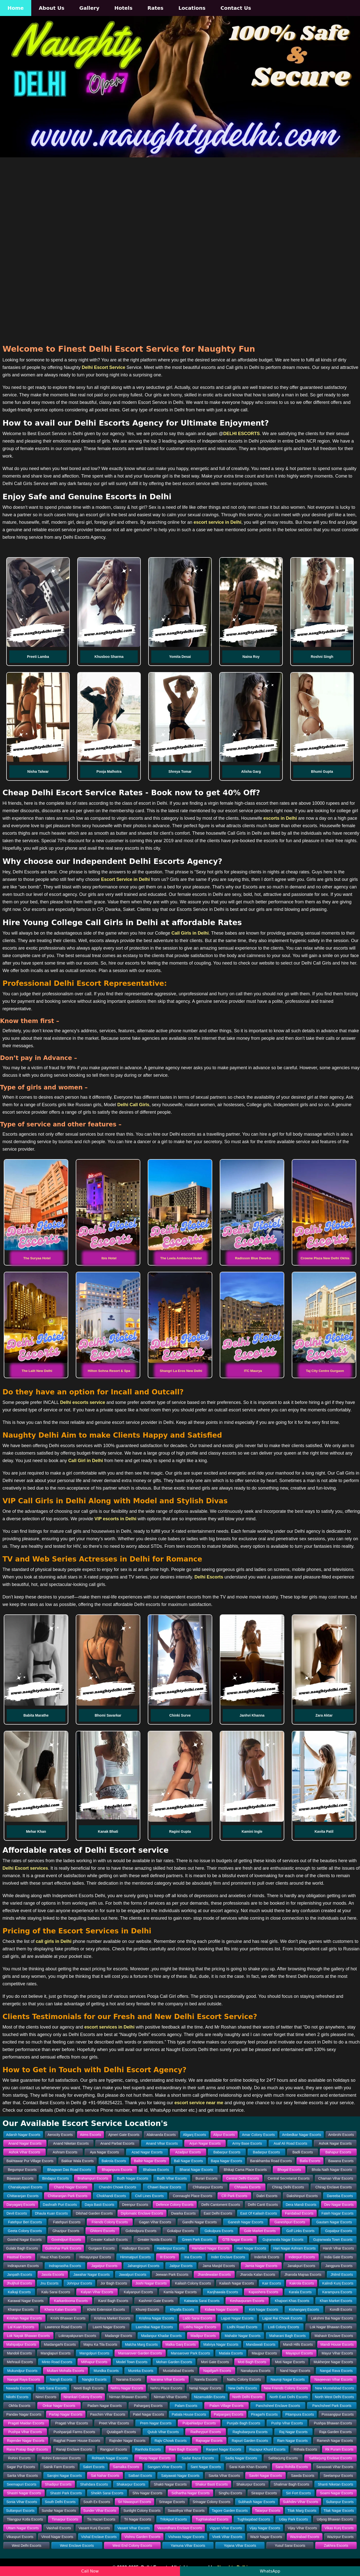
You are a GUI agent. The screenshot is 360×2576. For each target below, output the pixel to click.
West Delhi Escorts (26, 2546)
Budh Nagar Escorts (132, 2178)
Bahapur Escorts (338, 2152)
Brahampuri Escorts (93, 2178)
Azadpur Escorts (188, 2152)
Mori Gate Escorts (215, 2362)
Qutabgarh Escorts (121, 2432)
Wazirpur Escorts (340, 2537)
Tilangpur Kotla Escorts (25, 2519)
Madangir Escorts (118, 2336)
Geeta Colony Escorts (25, 2231)
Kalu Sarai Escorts (56, 2292)
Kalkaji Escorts (19, 2292)
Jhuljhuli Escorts (19, 2283)
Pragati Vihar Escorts (71, 2423)
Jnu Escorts (49, 2283)
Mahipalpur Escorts (21, 2344)
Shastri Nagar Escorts (24, 2493)
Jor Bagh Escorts (113, 2283)
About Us (51, 8)
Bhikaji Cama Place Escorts (245, 2170)
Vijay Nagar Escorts (265, 2528)
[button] (36, 1258)
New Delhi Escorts (242, 2388)
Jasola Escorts (52, 2275)
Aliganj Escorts (194, 2135)
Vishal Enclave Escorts (98, 2537)
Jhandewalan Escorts (214, 2275)
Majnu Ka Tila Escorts (100, 2344)
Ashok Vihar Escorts (24, 2152)
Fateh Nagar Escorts (338, 2213)
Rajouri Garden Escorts (250, 2441)
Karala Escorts (300, 2292)
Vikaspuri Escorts (20, 2537)
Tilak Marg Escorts (302, 2511)
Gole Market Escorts (260, 2231)
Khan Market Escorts (336, 2301)
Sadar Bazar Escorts (198, 2458)
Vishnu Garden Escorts (142, 2537)
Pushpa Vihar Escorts (25, 2432)
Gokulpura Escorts (218, 2231)
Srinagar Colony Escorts (211, 2502)
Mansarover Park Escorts (190, 2353)
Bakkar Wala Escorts (77, 2161)
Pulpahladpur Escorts (199, 2423)
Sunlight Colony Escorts (142, 2511)
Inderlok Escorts (266, 2257)
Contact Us (235, 8)
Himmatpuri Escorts (135, 2257)
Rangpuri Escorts (113, 2449)
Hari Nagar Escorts (251, 2248)
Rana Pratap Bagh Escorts (27, 2449)
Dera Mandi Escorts (301, 2205)
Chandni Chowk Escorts (117, 2187)
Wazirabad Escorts (304, 2537)
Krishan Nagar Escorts (24, 2318)
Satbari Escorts (140, 2476)
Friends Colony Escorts (110, 2222)
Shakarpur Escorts (130, 2484)
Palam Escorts (186, 2406)
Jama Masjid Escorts (218, 2266)
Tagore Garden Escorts (230, 2511)
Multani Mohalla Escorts (65, 2371)
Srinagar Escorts (172, 2502)
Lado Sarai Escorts (197, 2318)
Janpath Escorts (19, 2275)
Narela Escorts (206, 2379)
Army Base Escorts (247, 2143)
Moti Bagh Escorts (252, 2362)
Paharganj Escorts (148, 2406)
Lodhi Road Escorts (242, 2327)
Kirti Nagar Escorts (263, 2310)
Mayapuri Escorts (299, 2353)
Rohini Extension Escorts (61, 2458)
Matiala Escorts (231, 2353)
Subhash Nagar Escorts (256, 2502)
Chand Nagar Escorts (71, 2187)
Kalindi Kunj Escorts (338, 2283)
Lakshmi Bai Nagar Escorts (332, 2318)
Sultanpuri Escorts (20, 2511)
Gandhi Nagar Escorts (199, 2222)
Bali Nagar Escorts (188, 2161)
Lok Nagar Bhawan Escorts (331, 2327)
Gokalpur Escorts (180, 2231)
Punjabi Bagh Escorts (243, 2423)
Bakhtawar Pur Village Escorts (30, 2161)
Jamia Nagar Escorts (261, 2266)
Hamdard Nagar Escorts (211, 2248)
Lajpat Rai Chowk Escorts (282, 2318)
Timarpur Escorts (65, 2519)
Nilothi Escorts (17, 2397)
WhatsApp (270, 2571)
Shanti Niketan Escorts (335, 2484)
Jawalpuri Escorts (132, 2275)
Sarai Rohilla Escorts (292, 2467)
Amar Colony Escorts (258, 2135)
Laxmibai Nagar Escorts (154, 2327)
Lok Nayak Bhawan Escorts (28, 2336)
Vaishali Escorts (58, 2528)
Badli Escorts (302, 2152)
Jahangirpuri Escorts (144, 2266)
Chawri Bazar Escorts (164, 2187)
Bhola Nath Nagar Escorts (332, 2170)
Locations (192, 8)
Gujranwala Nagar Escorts (282, 2240)
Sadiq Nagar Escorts (241, 2458)
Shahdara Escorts (94, 2484)
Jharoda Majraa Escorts (303, 2275)
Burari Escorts (207, 2178)
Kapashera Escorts (263, 2292)
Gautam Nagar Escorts (334, 2222)
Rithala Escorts (305, 2449)
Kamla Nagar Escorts (180, 2292)
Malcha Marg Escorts (141, 2344)
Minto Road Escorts (57, 2362)
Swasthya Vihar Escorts (186, 2511)
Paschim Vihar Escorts (107, 2414)
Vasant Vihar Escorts (134, 2528)
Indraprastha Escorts (65, 2266)
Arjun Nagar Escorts (204, 2143)
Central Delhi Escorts (242, 2178)
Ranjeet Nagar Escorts (223, 2449)
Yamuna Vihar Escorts (188, 2546)
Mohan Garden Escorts (174, 2362)
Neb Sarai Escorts (52, 2388)
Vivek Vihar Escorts (227, 2537)
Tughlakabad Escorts (212, 2519)
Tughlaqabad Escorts (253, 2519)
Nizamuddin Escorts (209, 2397)
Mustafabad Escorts (178, 2371)
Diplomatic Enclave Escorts (142, 2213)
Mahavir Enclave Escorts (333, 2336)
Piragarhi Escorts (264, 2414)
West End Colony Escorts (132, 2546)
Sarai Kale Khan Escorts (248, 2467)
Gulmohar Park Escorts (63, 2248)
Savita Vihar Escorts (224, 2476)
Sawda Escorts (302, 2476)
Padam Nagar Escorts (105, 2406)
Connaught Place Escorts (192, 2196)
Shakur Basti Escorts (211, 2484)
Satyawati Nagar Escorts (180, 2476)
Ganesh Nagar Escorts (246, 2222)
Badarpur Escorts (266, 2152)
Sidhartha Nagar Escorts (191, 2493)
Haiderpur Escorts (171, 2248)
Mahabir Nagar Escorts (242, 2336)
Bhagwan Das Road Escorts (69, 2170)
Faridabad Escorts (299, 2213)
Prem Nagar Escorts (156, 2423)
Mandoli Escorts (19, 2353)
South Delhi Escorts (60, 2502)
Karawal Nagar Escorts (26, 2301)
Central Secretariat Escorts (289, 2178)
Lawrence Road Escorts (63, 2327)
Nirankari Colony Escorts (83, 2397)
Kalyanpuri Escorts (138, 2292)
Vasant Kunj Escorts (94, 2528)
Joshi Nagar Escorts (151, 2283)
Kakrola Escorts (302, 2283)
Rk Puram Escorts (339, 2449)
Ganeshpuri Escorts (289, 2222)
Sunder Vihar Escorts (99, 2511)
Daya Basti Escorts (99, 2205)
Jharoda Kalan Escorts (257, 2275)
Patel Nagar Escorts (148, 2414)
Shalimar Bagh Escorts (291, 2484)
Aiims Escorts (90, 2135)
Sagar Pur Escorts (21, 2467)
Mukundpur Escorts (22, 2371)
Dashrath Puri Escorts (60, 2205)
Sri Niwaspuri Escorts (134, 2502)
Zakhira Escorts (336, 2546)
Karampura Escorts (337, 2292)
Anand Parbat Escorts (117, 2143)
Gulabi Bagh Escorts (22, 2248)
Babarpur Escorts (226, 2152)
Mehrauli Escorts (20, 2362)
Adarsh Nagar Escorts (23, 2135)
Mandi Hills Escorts (298, 2344)
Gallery (89, 8)
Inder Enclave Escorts (228, 2257)
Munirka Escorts (140, 2371)
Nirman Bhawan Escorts (128, 2397)
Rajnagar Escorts (209, 2441)
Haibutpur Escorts (136, 2248)
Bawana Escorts (341, 2161)
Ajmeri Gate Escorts (123, 2135)
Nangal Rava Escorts (336, 2371)
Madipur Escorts (203, 2336)
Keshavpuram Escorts (247, 2301)
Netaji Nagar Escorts (205, 2388)
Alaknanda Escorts (161, 2135)
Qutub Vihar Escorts (163, 2432)
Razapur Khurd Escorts (267, 2449)
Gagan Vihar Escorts (155, 2222)
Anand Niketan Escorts (71, 2143)
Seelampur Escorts (338, 2476)
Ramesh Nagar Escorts (335, 2441)
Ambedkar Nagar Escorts (301, 2135)
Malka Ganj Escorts (181, 2344)
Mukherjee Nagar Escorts (333, 2362)
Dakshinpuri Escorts (302, 2196)
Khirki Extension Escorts (106, 2310)
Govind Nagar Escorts (25, 2240)
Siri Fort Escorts (298, 2493)
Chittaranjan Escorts (22, 2196)
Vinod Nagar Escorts (57, 2537)
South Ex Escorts (96, 2502)
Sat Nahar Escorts (105, 2476)
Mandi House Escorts (337, 2344)
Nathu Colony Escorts (244, 2379)
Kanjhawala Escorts (222, 2292)
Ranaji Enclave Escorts (74, 2449)
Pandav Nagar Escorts (23, 2414)
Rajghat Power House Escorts (77, 2441)
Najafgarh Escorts (217, 2371)
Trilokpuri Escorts (173, 2519)
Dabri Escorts (267, 2196)
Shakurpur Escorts (250, 2484)
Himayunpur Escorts (95, 2257)
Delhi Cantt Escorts (263, 2205)
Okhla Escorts (19, 2406)
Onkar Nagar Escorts (58, 2406)
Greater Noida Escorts (155, 2240)
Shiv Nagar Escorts (147, 2493)
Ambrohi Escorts (341, 2135)
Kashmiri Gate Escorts (156, 2301)
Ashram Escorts (65, 2152)
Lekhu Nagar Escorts (200, 2327)
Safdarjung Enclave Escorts (330, 2458)
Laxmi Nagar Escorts (109, 2327)
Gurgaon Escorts (101, 2248)
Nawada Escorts (19, 2388)
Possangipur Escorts (338, 2414)
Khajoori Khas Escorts (292, 2301)
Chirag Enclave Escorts (334, 2187)
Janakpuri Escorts (301, 2266)
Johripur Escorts (79, 2283)
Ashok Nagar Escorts (335, 2143)
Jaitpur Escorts (181, 2266)
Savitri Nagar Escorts (265, 2476)
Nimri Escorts (46, 2397)
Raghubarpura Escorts (250, 2432)
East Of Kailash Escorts (258, 2213)
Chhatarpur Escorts (208, 2187)
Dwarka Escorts (183, 2213)
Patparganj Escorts (228, 2414)
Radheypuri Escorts (205, 2432)
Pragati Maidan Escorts (26, 2423)
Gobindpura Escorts (141, 2231)
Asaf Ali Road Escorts (290, 2143)
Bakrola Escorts (114, 2161)
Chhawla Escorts (247, 2187)
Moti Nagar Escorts (290, 2362)
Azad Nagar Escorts (147, 2152)
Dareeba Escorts (340, 2196)
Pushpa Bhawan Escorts (333, 2423)
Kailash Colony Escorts (193, 2283)
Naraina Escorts (128, 2379)
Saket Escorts (93, 2467)
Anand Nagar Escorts (25, 2143)
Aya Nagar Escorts (104, 2152)
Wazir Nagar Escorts (266, 2537)
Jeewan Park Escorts (172, 2275)
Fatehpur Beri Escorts (25, 2222)
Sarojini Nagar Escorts (64, 2476)
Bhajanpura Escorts (117, 2170)
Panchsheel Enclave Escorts (278, 2406)
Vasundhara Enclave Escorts (179, 2528)
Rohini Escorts (19, 2458)
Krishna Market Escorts (112, 2318)
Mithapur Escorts (94, 2362)
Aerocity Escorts (60, 2135)
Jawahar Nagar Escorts (91, 2275)
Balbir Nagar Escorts (150, 2161)
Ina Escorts (193, 2257)
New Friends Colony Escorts (286, 2388)
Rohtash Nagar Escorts (110, 2458)
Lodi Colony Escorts (283, 2327)
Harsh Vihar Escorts (338, 2248)
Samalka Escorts (126, 2467)
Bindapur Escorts (55, 2178)
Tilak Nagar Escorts (339, 2511)
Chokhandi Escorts (111, 2196)
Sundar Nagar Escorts (59, 2511)
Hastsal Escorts (19, 2257)
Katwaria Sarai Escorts (202, 2301)
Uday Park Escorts (293, 2519)
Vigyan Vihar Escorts (226, 2528)
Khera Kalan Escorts (60, 2310)
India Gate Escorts (338, 2257)
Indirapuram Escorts (23, 2266)
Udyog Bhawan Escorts (335, 2519)
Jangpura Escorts (338, 2266)
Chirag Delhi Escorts (288, 2187)
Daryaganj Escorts (20, 2205)
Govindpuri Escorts (66, 2240)
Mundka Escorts (106, 2371)
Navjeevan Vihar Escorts (333, 2379)
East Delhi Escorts (218, 2213)
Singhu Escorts (230, 2493)
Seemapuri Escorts (21, 2484)
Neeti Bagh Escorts (89, 2388)
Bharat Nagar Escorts (196, 2170)
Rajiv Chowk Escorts (170, 2441)
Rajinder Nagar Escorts (127, 2441)
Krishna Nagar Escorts (156, 2318)
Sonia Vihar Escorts (21, 2502)
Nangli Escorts (61, 2379)
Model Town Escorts (132, 2362)
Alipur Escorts (224, 2135)
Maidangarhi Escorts (60, 2344)
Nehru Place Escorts (166, 2388)
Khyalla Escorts (182, 2310)
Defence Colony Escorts (175, 2205)
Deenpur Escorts (135, 2205)
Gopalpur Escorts (338, 2231)
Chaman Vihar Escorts (335, 2178)
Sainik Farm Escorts (58, 2467)
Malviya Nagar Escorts (221, 2344)
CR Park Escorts (234, 2196)
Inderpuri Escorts (301, 2257)
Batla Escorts (310, 2161)
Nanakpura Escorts (255, 2371)
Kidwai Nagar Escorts (221, 2310)
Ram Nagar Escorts (292, 2441)
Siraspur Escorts (264, 2493)
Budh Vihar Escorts (172, 2178)
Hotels (123, 8)
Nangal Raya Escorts (23, 2379)
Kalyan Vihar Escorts (97, 2292)
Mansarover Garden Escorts (140, 2353)
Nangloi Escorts (94, 2379)
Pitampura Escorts (299, 2414)
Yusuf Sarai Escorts (290, 2546)
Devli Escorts (16, 2213)
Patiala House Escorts (189, 2414)
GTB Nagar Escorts (237, 2240)
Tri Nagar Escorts (137, 2519)
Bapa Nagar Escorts (226, 2161)
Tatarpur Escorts (267, 2511)
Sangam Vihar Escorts (165, 2467)
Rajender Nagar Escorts (25, 2441)
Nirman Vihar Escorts (170, 2397)
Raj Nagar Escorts (293, 2432)
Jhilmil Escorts (341, 2275)
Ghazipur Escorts (65, 2231)
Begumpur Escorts (22, 2170)
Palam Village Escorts (227, 2406)
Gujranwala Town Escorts (333, 2240)
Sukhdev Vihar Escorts (300, 2502)
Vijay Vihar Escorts (302, 2528)
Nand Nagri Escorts (295, 2371)
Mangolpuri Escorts (95, 2353)
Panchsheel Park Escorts (331, 2406)
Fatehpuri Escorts (66, 2222)
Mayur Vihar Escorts (337, 2353)
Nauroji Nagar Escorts (287, 2379)
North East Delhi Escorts (289, 2397)
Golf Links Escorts (300, 2231)
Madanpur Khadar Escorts (161, 2336)
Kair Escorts (271, 2283)
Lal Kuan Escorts (21, 2327)
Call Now (90, 2571)
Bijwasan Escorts (20, 2178)
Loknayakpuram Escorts (77, 2336)
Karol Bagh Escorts (113, 2301)
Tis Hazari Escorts (101, 2519)
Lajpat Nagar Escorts (237, 2318)
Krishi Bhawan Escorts (68, 2318)
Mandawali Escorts (261, 2344)
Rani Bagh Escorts (183, 2449)
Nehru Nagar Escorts (127, 2388)
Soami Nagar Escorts (336, 2493)
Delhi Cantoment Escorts (220, 2205)
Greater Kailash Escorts (109, 2240)
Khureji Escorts (147, 2310)
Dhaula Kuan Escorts (51, 2213)
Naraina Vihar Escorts (168, 2379)
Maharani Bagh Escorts (287, 2336)
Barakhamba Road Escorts (271, 2161)
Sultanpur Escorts (340, 2502)
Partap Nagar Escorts (65, 2414)
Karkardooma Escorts (71, 2301)
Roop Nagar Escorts (155, 2458)
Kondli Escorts (341, 2310)
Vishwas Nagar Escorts (186, 2537)
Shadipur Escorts (58, 2484)
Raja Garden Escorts (335, 2432)
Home (16, 8)
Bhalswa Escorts (156, 2170)
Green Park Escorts (197, 2240)
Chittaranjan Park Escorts (68, 2196)
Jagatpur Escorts (104, 2266)
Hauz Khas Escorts (55, 2257)
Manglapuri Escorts (56, 2353)
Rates (156, 8)
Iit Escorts (167, 2257)
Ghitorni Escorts (102, 2231)
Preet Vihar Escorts (114, 2423)
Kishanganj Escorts (304, 2310)
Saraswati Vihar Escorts (334, 2467)
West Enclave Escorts (77, 2546)
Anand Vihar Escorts (162, 2143)
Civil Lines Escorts (149, 2196)
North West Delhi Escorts (334, 2397)
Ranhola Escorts (148, 2449)
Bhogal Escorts (289, 2170)
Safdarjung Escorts (283, 2458)
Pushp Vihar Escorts (287, 2423)
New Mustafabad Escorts (334, 2388)
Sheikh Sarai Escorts (107, 2493)
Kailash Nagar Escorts (236, 2283)
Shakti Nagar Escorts (170, 2484)
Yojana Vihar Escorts (240, 2546)
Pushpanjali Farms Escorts (74, 2432)
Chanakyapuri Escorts (25, 2187)
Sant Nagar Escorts (205, 2467)
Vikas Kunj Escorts (339, 2528)
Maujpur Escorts (264, 2353)
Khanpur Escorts (21, 2310)
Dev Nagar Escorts (339, 2205)
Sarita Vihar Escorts (22, 2476)
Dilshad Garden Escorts (94, 2213)
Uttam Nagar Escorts (22, 2528)
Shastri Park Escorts (66, 2493)
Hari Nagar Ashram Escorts (294, 2248)
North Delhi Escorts (247, 2397)
